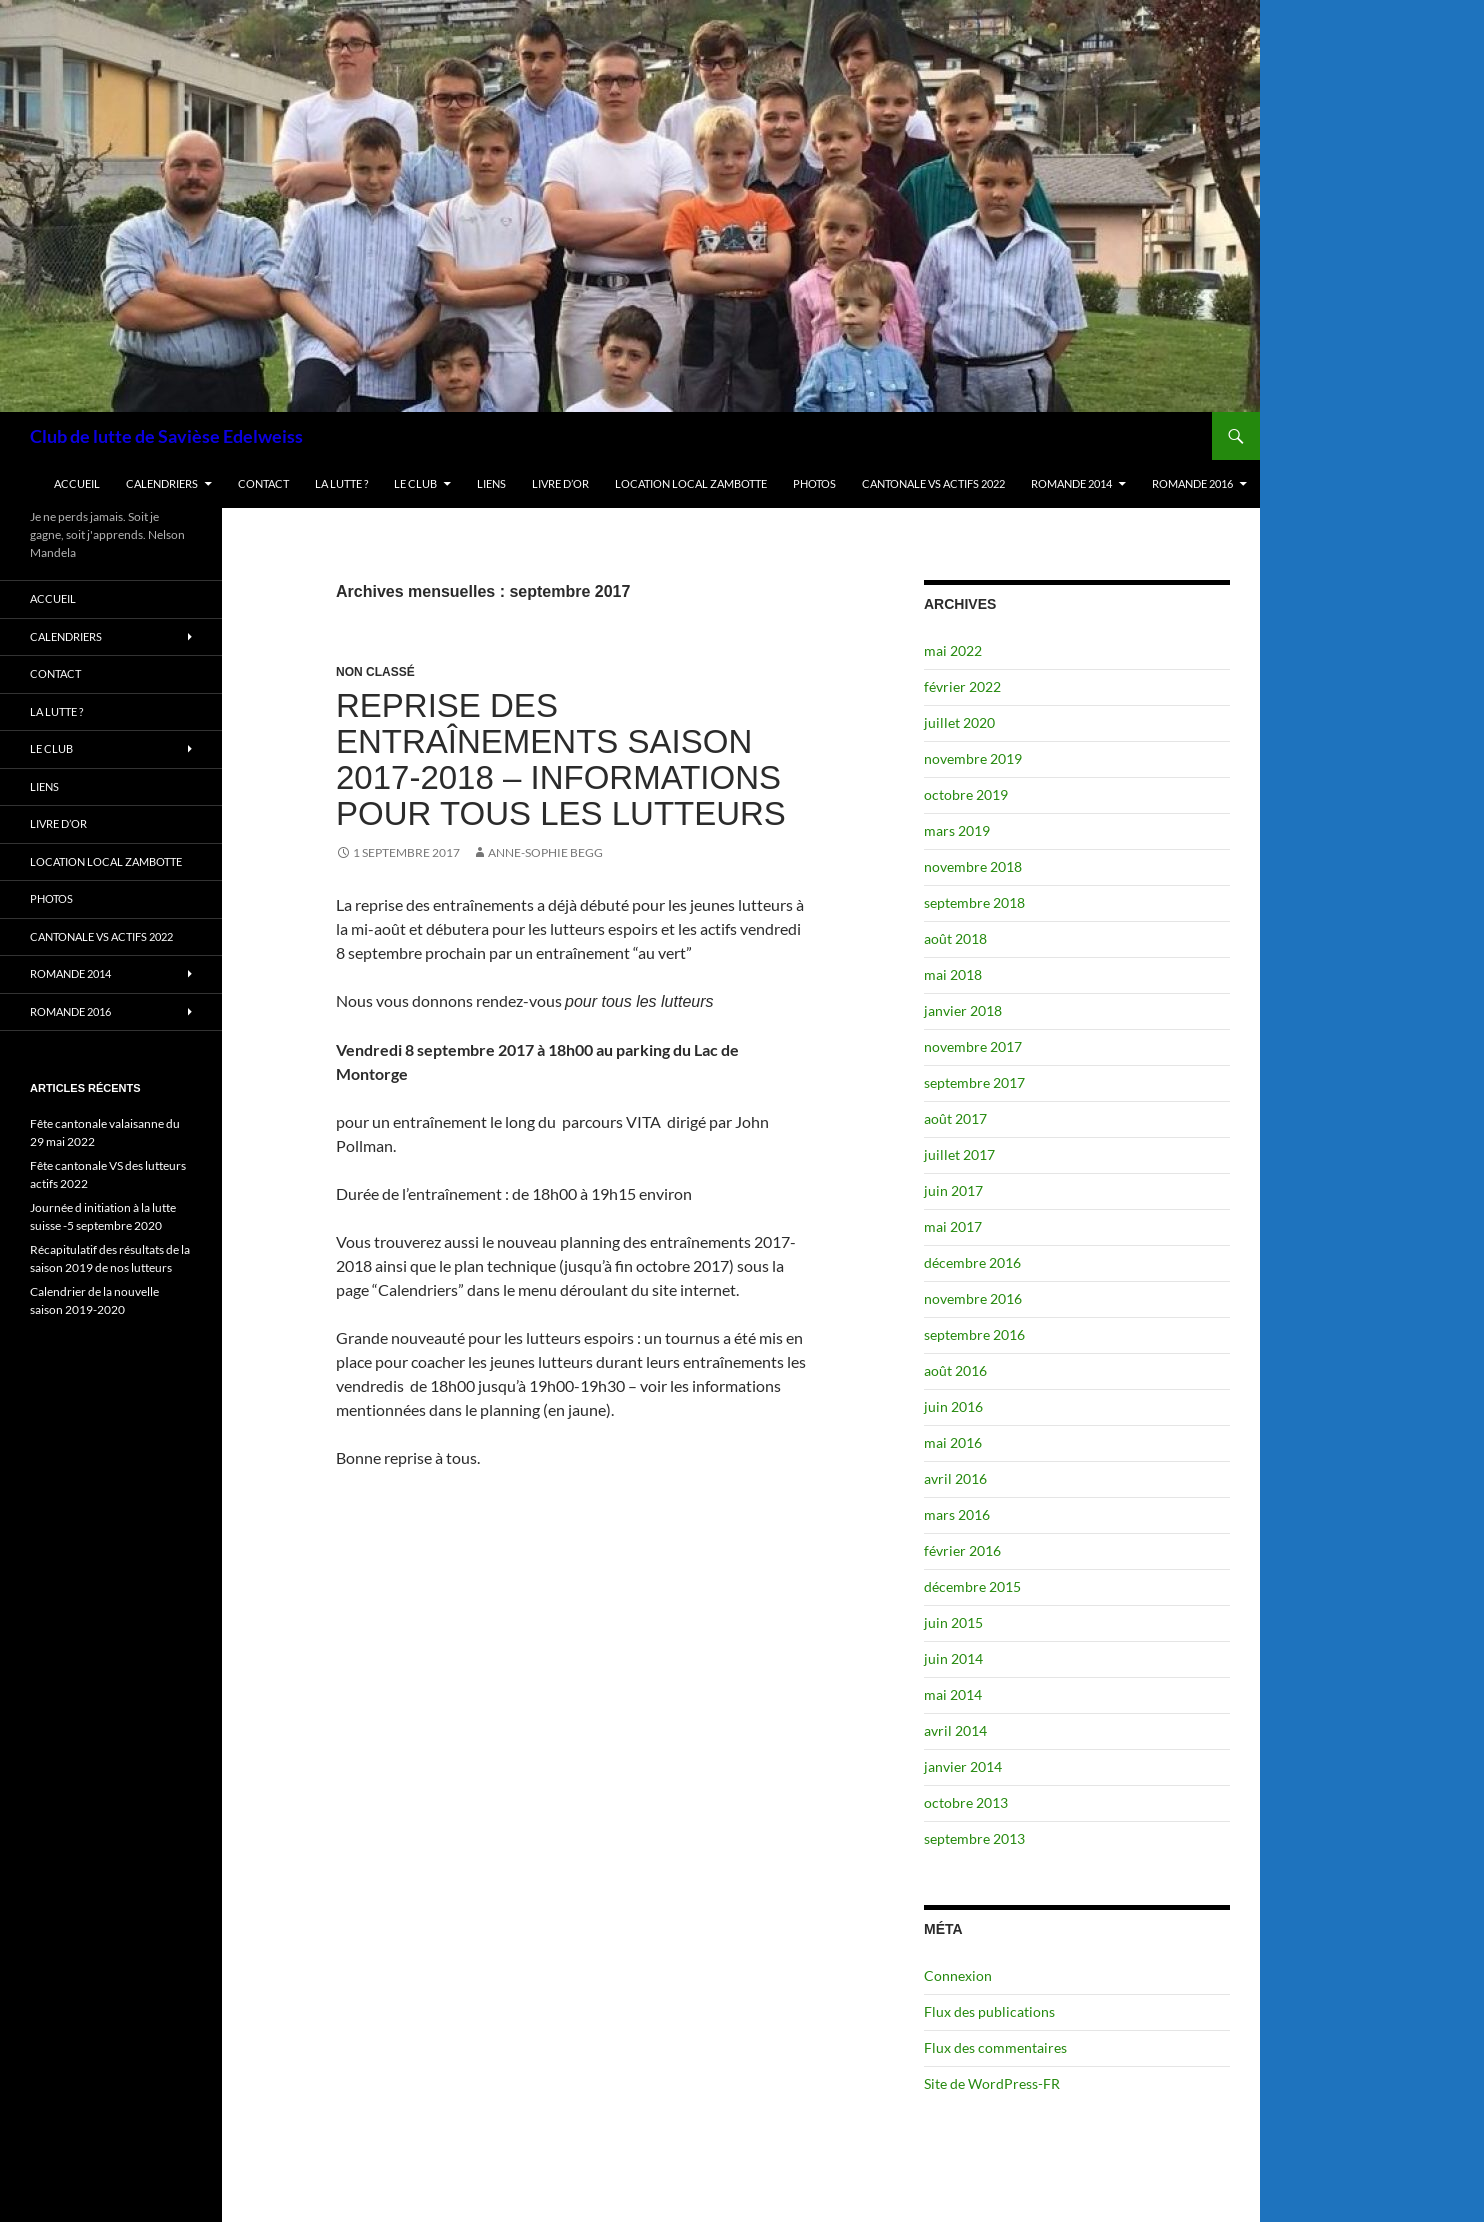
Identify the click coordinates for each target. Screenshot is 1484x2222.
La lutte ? (341, 483)
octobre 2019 (966, 794)
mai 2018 (953, 974)
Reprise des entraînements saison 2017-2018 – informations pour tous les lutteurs (561, 759)
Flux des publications (989, 2011)
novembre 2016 (973, 1298)
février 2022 (962, 686)
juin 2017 (953, 1190)
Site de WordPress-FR (992, 2083)
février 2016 (962, 1550)
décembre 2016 (972, 1262)
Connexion (958, 1975)
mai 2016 (953, 1442)
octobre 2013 (966, 1802)
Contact (263, 483)
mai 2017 (953, 1226)
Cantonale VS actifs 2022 (933, 483)
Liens (491, 483)
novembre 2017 (973, 1046)
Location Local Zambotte (691, 483)
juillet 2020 (959, 722)
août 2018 (955, 938)
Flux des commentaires (995, 2047)
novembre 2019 (973, 758)
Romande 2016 (1192, 483)
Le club (415, 483)
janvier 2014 (963, 1766)
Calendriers (162, 483)
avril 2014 (955, 1730)
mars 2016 (957, 1514)
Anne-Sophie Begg (545, 852)
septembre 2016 (974, 1334)
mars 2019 (957, 830)
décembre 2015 (972, 1586)
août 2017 (955, 1118)
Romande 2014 (1071, 483)
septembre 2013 (974, 1838)
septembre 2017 (974, 1082)
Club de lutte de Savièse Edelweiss (166, 436)
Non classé (375, 672)
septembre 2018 (974, 902)
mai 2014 (953, 1694)
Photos (814, 483)
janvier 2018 (963, 1010)
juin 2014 (953, 1658)
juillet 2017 (959, 1154)
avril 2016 (955, 1478)
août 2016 (955, 1370)
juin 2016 (953, 1406)
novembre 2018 (973, 866)
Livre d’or (560, 483)
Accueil (77, 483)
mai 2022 (953, 650)
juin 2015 (953, 1622)
